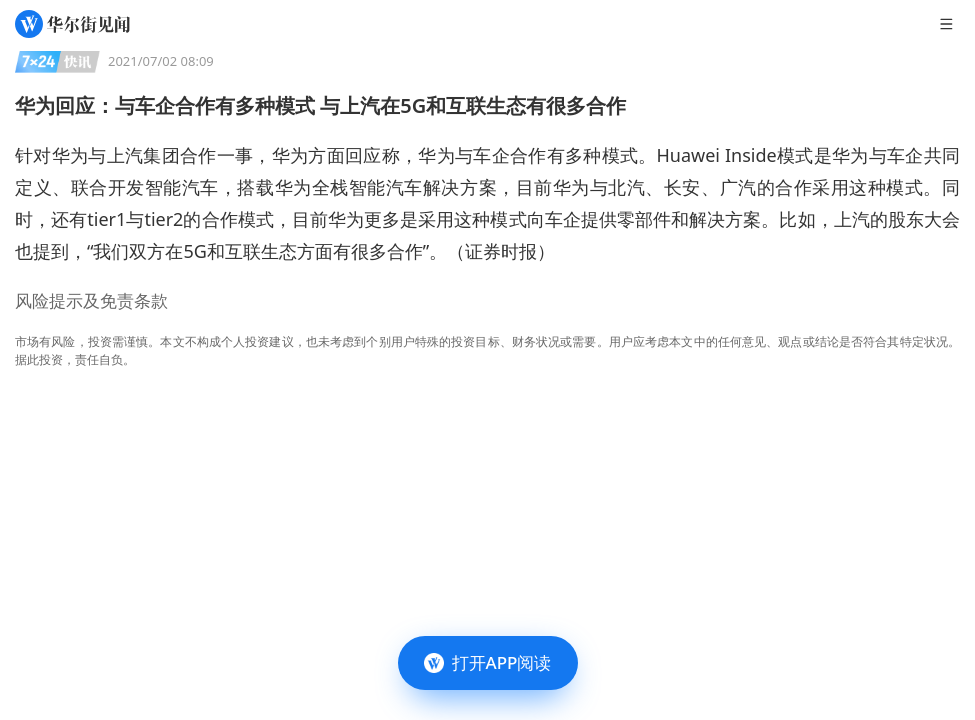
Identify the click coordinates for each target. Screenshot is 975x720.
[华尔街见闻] (72, 24)
